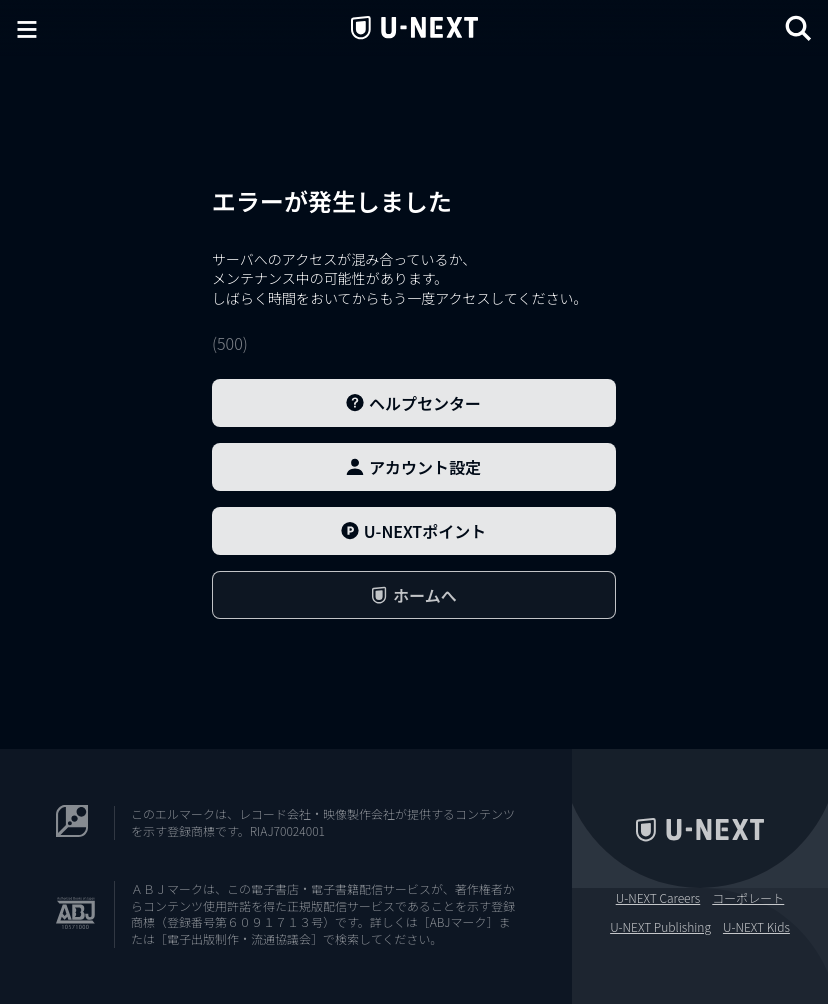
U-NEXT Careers (658, 898)
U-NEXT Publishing (660, 927)
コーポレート (748, 898)
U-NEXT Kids (756, 927)
